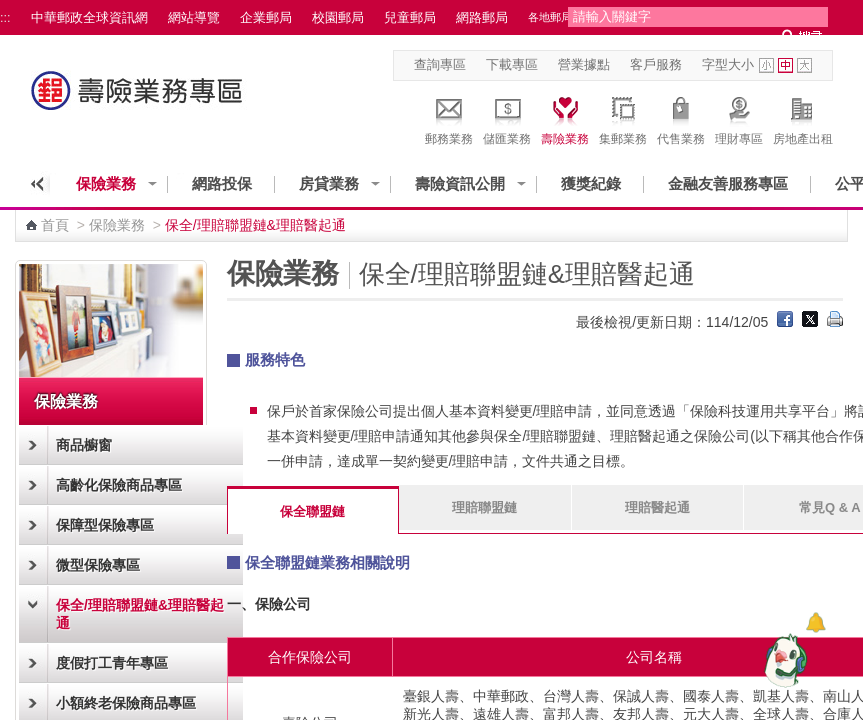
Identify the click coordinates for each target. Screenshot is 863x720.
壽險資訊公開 (460, 183)
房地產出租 (803, 118)
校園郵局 (338, 18)
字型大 (804, 65)
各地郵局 (550, 17)
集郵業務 (623, 118)
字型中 (785, 65)
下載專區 (512, 65)
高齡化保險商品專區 (119, 485)
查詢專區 (440, 65)
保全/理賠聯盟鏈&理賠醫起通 (140, 614)
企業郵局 (266, 18)
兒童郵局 (410, 18)
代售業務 (681, 118)
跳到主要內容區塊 (10, 10)
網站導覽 (194, 18)
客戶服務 (656, 65)
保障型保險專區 (105, 525)
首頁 (55, 225)
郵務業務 (449, 118)
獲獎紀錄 (591, 183)
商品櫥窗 (84, 445)
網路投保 (222, 183)
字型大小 (728, 65)
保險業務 (106, 183)
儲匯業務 (507, 118)
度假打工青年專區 (112, 663)
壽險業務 (565, 118)
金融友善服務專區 (728, 183)
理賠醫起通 (657, 507)
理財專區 (739, 118)
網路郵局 (482, 18)
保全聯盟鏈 (312, 511)
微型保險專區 (98, 565)
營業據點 (584, 65)
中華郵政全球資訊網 (89, 18)
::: (5, 18)
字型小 (766, 65)
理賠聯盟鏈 (484, 507)
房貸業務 (329, 183)
